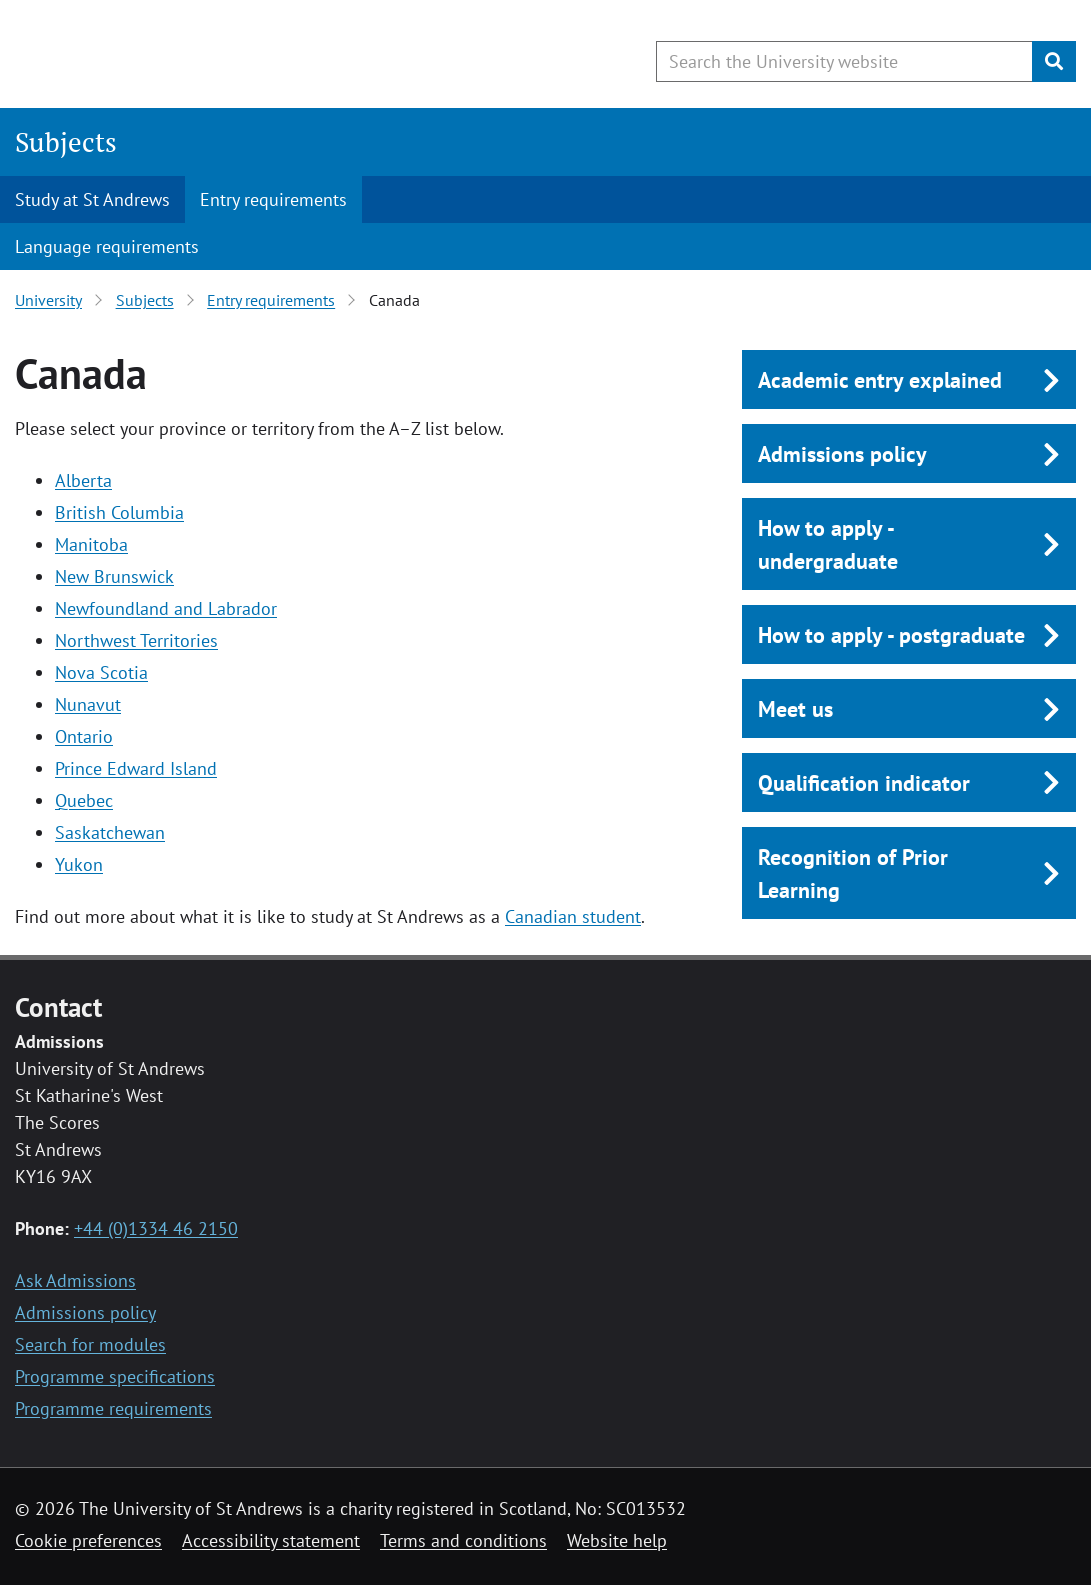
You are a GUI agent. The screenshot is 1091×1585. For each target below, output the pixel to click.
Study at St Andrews (92, 199)
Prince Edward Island (136, 768)
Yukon (79, 864)
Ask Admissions (75, 1280)
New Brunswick (114, 576)
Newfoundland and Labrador (166, 608)
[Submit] (1054, 61)
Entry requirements (273, 199)
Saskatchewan (110, 832)
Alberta (83, 480)
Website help (617, 1540)
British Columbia (119, 512)
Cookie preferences (88, 1540)
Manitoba (91, 544)
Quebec (84, 800)
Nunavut (88, 704)
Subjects (66, 142)
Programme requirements (113, 1408)
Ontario (84, 736)
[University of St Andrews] (177, 55)
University (48, 300)
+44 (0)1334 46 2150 (156, 1228)
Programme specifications (115, 1376)
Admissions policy (85, 1312)
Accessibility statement (271, 1540)
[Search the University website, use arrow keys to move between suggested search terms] (844, 61)
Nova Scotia (101, 672)
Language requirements (107, 246)
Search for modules (90, 1344)
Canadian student (573, 916)
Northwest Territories (136, 640)
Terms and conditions (463, 1540)
